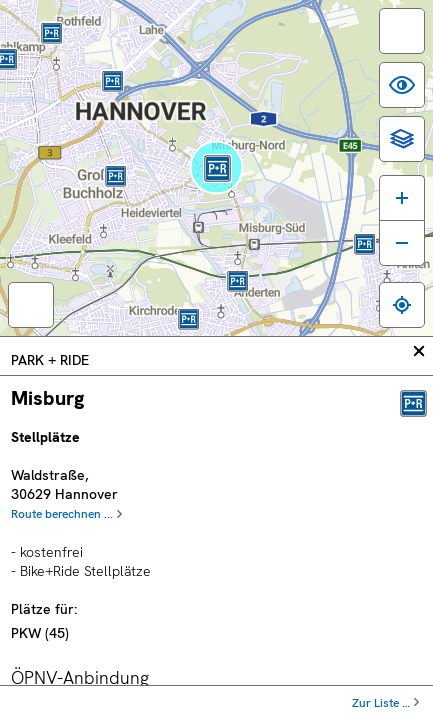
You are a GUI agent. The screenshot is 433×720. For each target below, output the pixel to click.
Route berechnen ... (62, 514)
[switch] (402, 31)
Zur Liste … (381, 703)
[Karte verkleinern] (402, 243)
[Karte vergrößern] (402, 197)
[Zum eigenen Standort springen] (402, 305)
